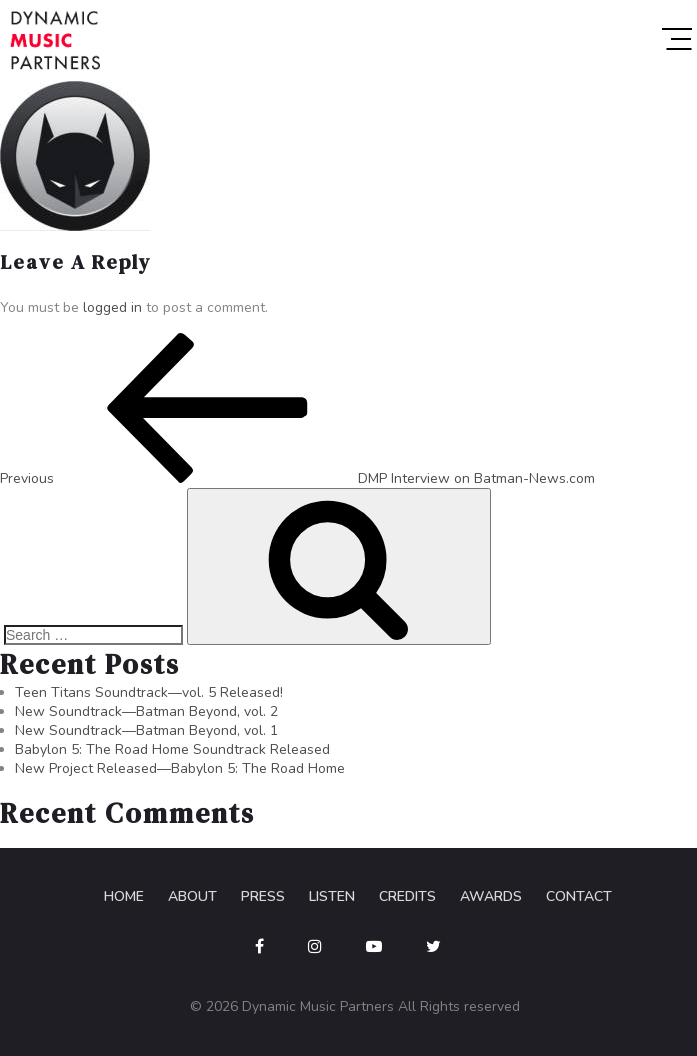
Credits (407, 896)
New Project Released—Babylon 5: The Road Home (180, 768)
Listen (332, 896)
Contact (579, 896)
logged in (112, 307)
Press (263, 896)
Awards (491, 896)
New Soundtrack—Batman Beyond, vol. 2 (146, 711)
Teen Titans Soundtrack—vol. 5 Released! (149, 692)
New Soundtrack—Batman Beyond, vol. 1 (146, 730)
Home (124, 896)
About (192, 896)
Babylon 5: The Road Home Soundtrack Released (172, 749)
